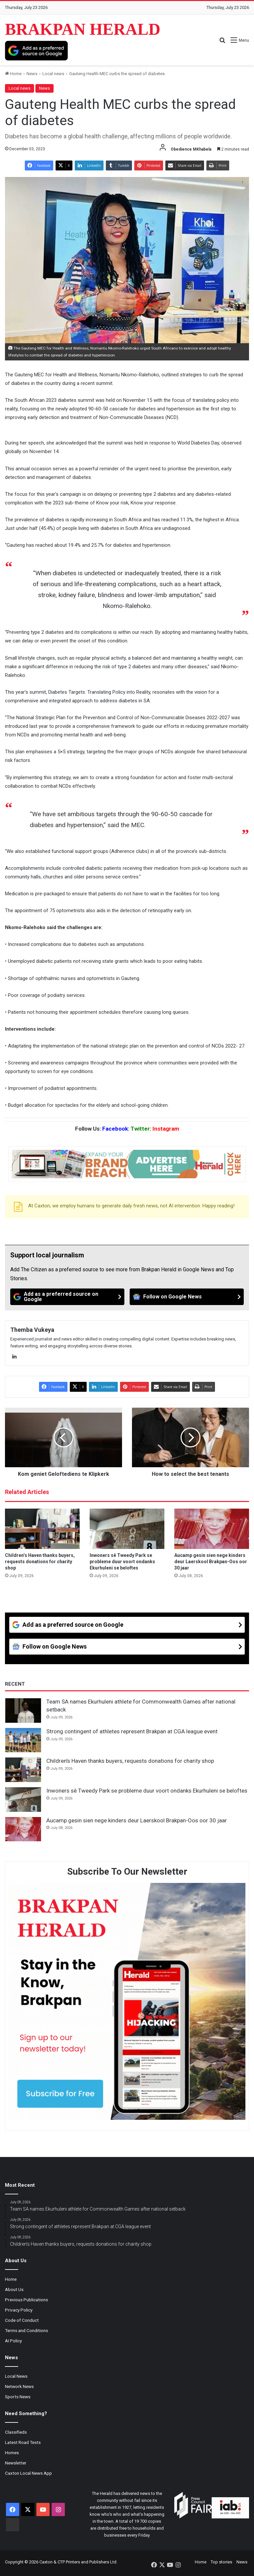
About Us (14, 2289)
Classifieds (16, 2432)
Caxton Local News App (28, 2473)
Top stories (221, 2561)
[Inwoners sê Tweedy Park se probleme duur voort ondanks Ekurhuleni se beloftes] (127, 1529)
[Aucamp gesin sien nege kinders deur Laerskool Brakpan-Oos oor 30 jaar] (211, 1529)
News (31, 73)
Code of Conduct (22, 2320)
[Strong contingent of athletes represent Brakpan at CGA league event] (23, 1740)
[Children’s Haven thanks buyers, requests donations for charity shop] (42, 1529)
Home (13, 73)
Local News (16, 2376)
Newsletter (15, 2462)
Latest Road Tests (23, 2442)
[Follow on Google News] (187, 1296)
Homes (12, 2452)
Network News (19, 2386)
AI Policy (13, 2340)
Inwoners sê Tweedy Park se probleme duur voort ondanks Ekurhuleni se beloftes (122, 1561)
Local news (53, 73)
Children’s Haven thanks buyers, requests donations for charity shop (40, 1561)
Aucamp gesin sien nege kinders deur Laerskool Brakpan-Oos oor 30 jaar (210, 1561)
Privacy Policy (18, 2310)
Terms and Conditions (26, 2330)
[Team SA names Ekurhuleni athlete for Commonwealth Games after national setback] (23, 1710)
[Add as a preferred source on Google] (36, 51)
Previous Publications (26, 2299)
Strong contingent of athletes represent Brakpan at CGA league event (132, 1731)
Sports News (17, 2396)
